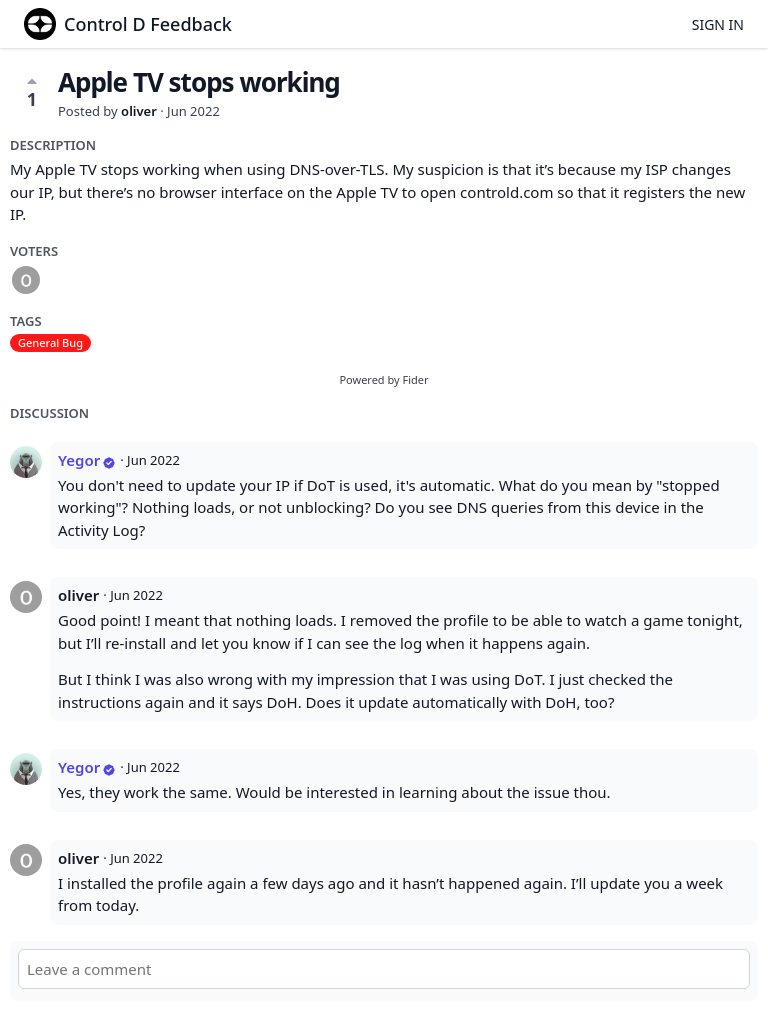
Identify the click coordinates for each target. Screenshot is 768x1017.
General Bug (50, 342)
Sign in (718, 24)
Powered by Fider (383, 379)
